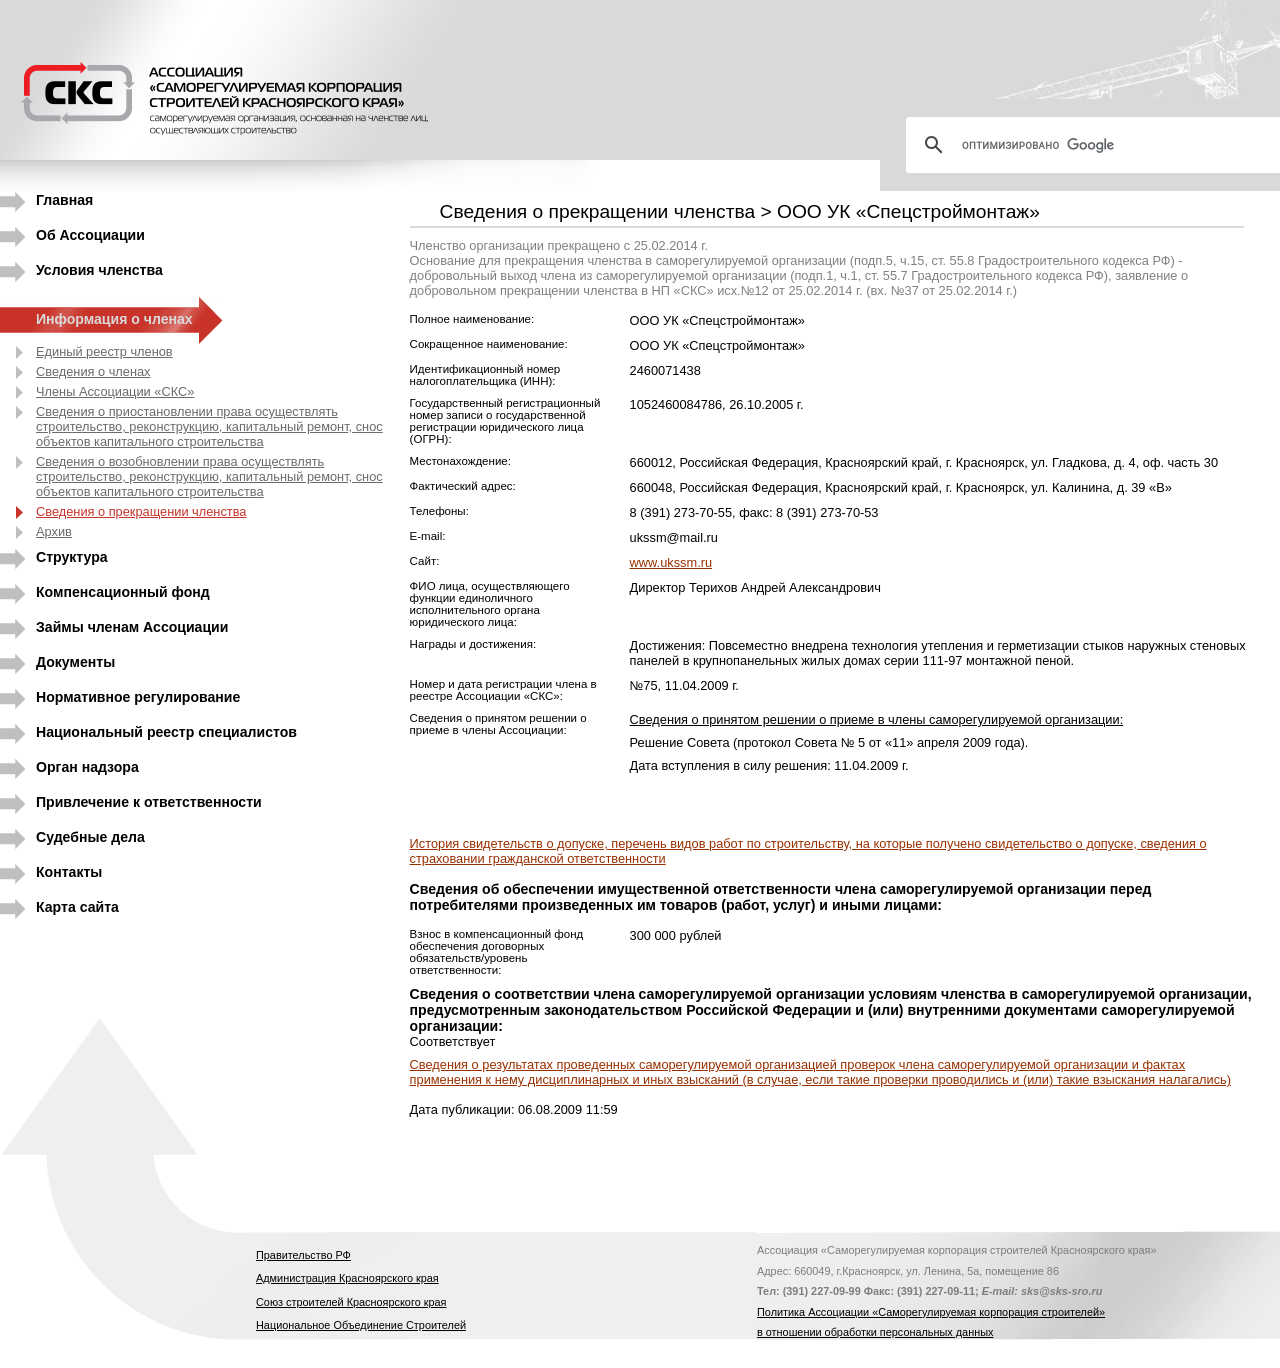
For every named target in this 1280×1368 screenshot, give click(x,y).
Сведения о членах (93, 371)
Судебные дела (90, 837)
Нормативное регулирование (138, 697)
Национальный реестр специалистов (166, 732)
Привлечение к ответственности (149, 802)
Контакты (69, 872)
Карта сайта (77, 907)
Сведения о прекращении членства (141, 511)
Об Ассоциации (90, 235)
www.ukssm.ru (671, 562)
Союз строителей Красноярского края (351, 1302)
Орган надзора (87, 767)
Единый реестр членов (104, 351)
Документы (75, 662)
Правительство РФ (303, 1255)
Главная (64, 200)
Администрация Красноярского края (347, 1278)
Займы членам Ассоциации (132, 627)
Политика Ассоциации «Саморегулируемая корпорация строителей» (931, 1312)
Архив (54, 531)
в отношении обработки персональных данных (875, 1332)
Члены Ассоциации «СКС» (115, 391)
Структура (72, 557)
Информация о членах (114, 319)
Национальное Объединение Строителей (361, 1325)
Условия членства (99, 270)
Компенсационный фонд (123, 592)
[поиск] (1101, 145)
